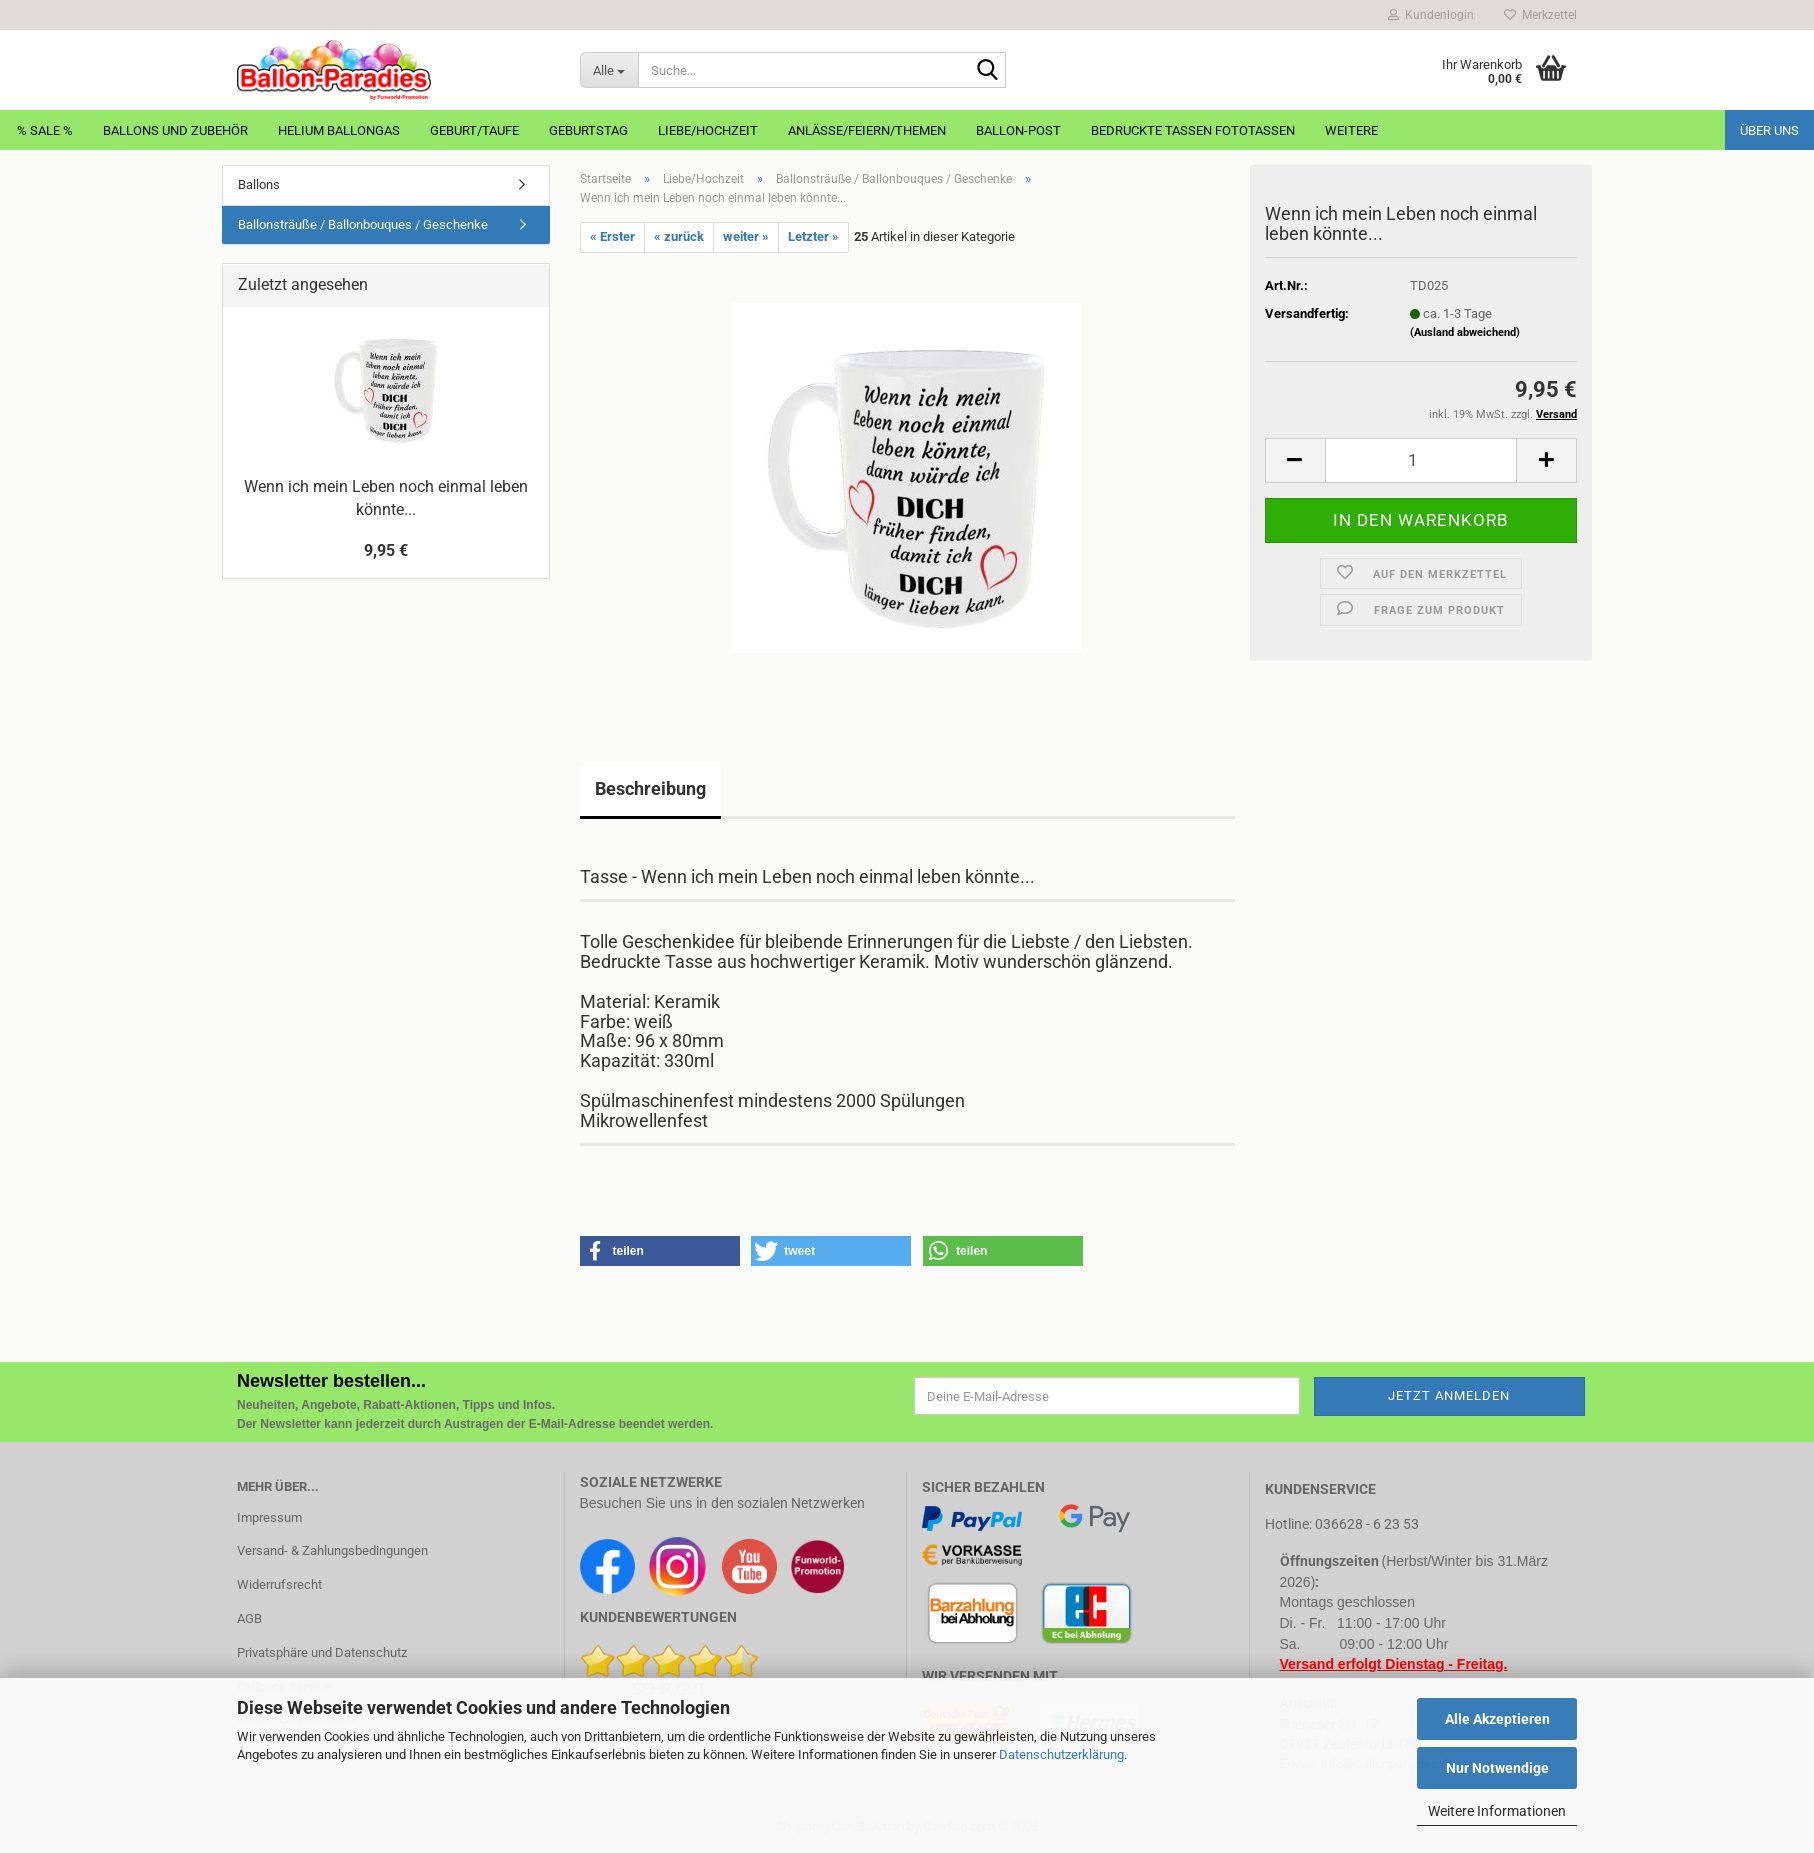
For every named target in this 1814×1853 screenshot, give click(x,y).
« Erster (612, 236)
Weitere (1351, 130)
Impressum (269, 1517)
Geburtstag (588, 130)
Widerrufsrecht (279, 1584)
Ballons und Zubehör (175, 130)
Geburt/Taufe (474, 130)
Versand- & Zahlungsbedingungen (332, 1550)
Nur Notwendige (1497, 1768)
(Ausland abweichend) (1465, 332)
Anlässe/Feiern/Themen (867, 130)
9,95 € (386, 550)
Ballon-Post (1018, 130)
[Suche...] (609, 70)
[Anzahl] (1421, 460)
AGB (249, 1618)
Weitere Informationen (1497, 1811)
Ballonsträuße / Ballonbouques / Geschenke (363, 224)
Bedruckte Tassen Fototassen (1193, 130)
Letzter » (813, 236)
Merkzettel (1540, 15)
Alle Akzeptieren (1497, 1719)
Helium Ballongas (339, 130)
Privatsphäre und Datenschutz (322, 1652)
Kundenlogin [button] (1431, 15)
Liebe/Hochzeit (708, 130)
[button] (1295, 460)
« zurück (679, 236)
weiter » (746, 236)
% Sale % (45, 130)
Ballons (259, 184)
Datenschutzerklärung (1061, 1754)
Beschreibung (650, 788)
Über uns (1769, 130)
